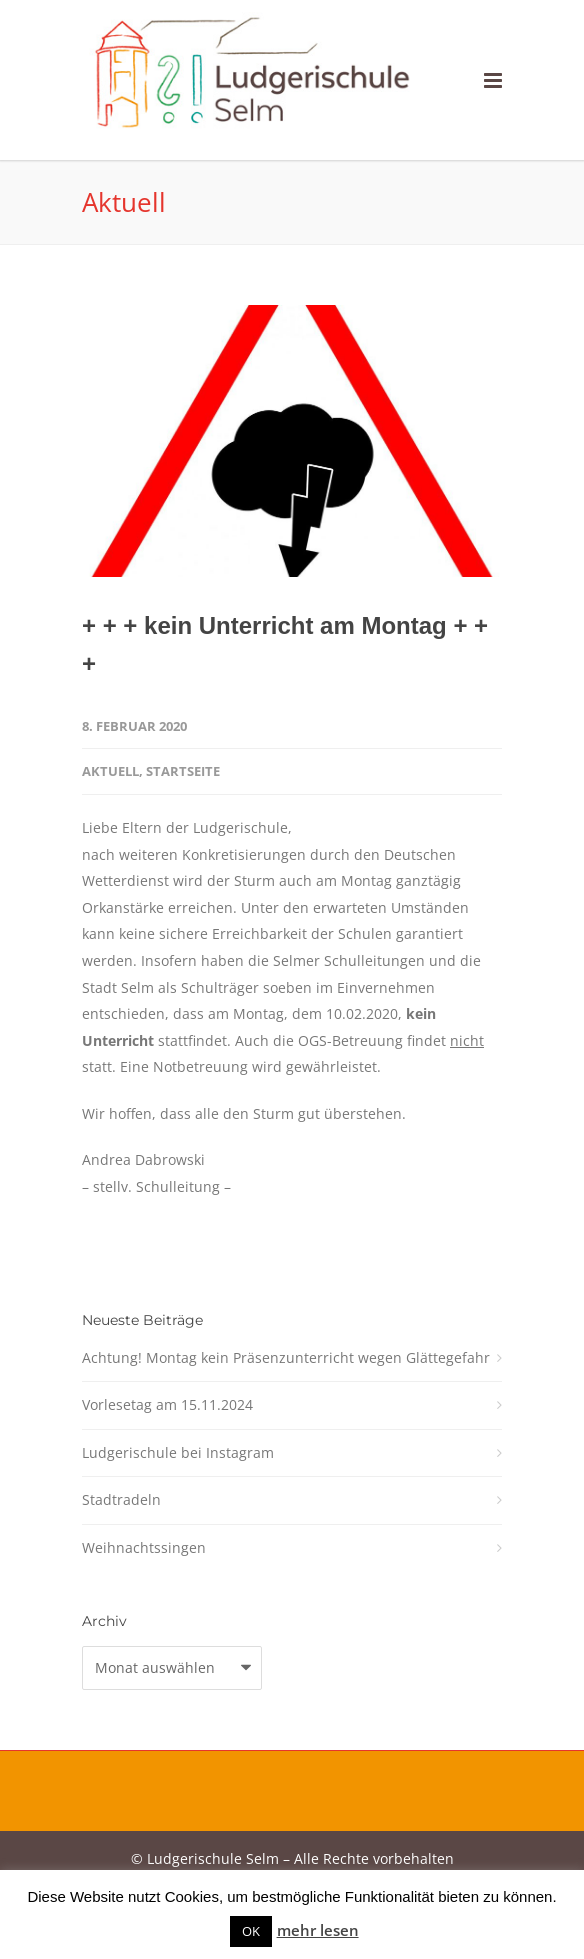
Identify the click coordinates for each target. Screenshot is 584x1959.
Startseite (183, 771)
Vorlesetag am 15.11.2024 (167, 1404)
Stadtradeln (121, 1499)
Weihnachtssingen (144, 1547)
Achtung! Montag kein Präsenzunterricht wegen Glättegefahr (286, 1357)
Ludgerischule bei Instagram (178, 1452)
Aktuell (110, 771)
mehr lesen (318, 1930)
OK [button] (251, 1931)
